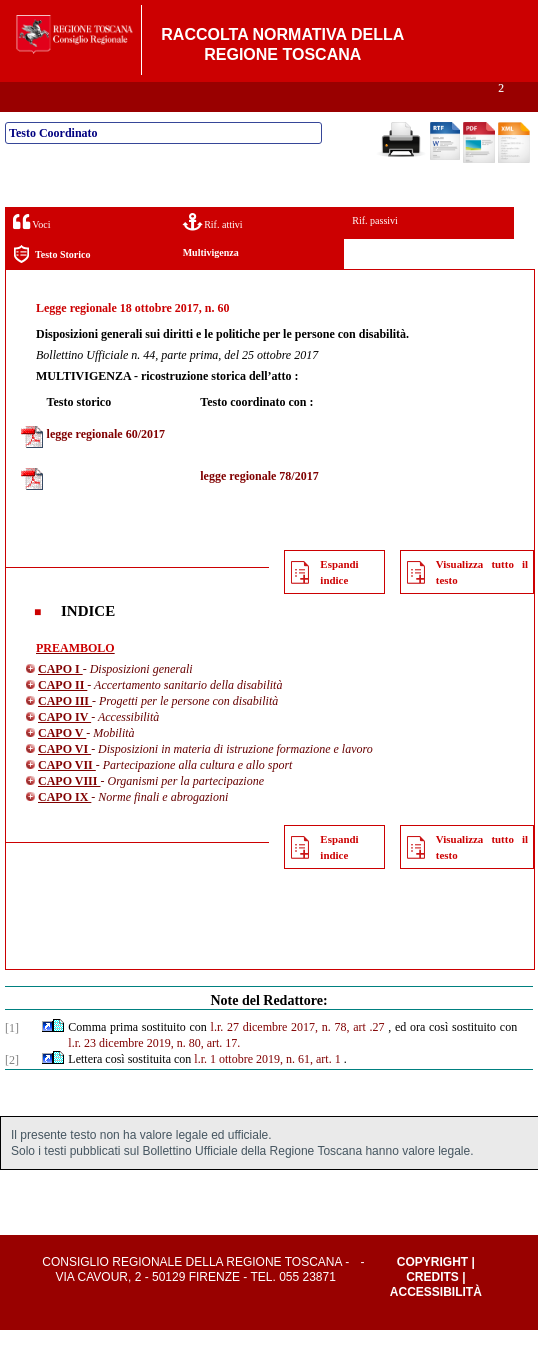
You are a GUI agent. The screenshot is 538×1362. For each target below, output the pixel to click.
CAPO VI (64, 781)
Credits (432, 1309)
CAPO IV (64, 749)
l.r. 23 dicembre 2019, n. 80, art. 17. (154, 1075)
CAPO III (65, 733)
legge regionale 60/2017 (106, 466)
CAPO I (60, 701)
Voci (31, 253)
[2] (12, 1092)
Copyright (432, 1294)
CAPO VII (67, 797)
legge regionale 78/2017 (259, 508)
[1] (12, 1060)
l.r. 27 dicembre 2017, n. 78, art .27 (298, 1059)
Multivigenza (211, 284)
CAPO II (62, 717)
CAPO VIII (69, 813)
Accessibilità (436, 1324)
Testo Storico (51, 286)
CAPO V (62, 765)
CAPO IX (64, 829)
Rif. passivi (375, 252)
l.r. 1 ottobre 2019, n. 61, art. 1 (267, 1091)
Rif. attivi (213, 253)
